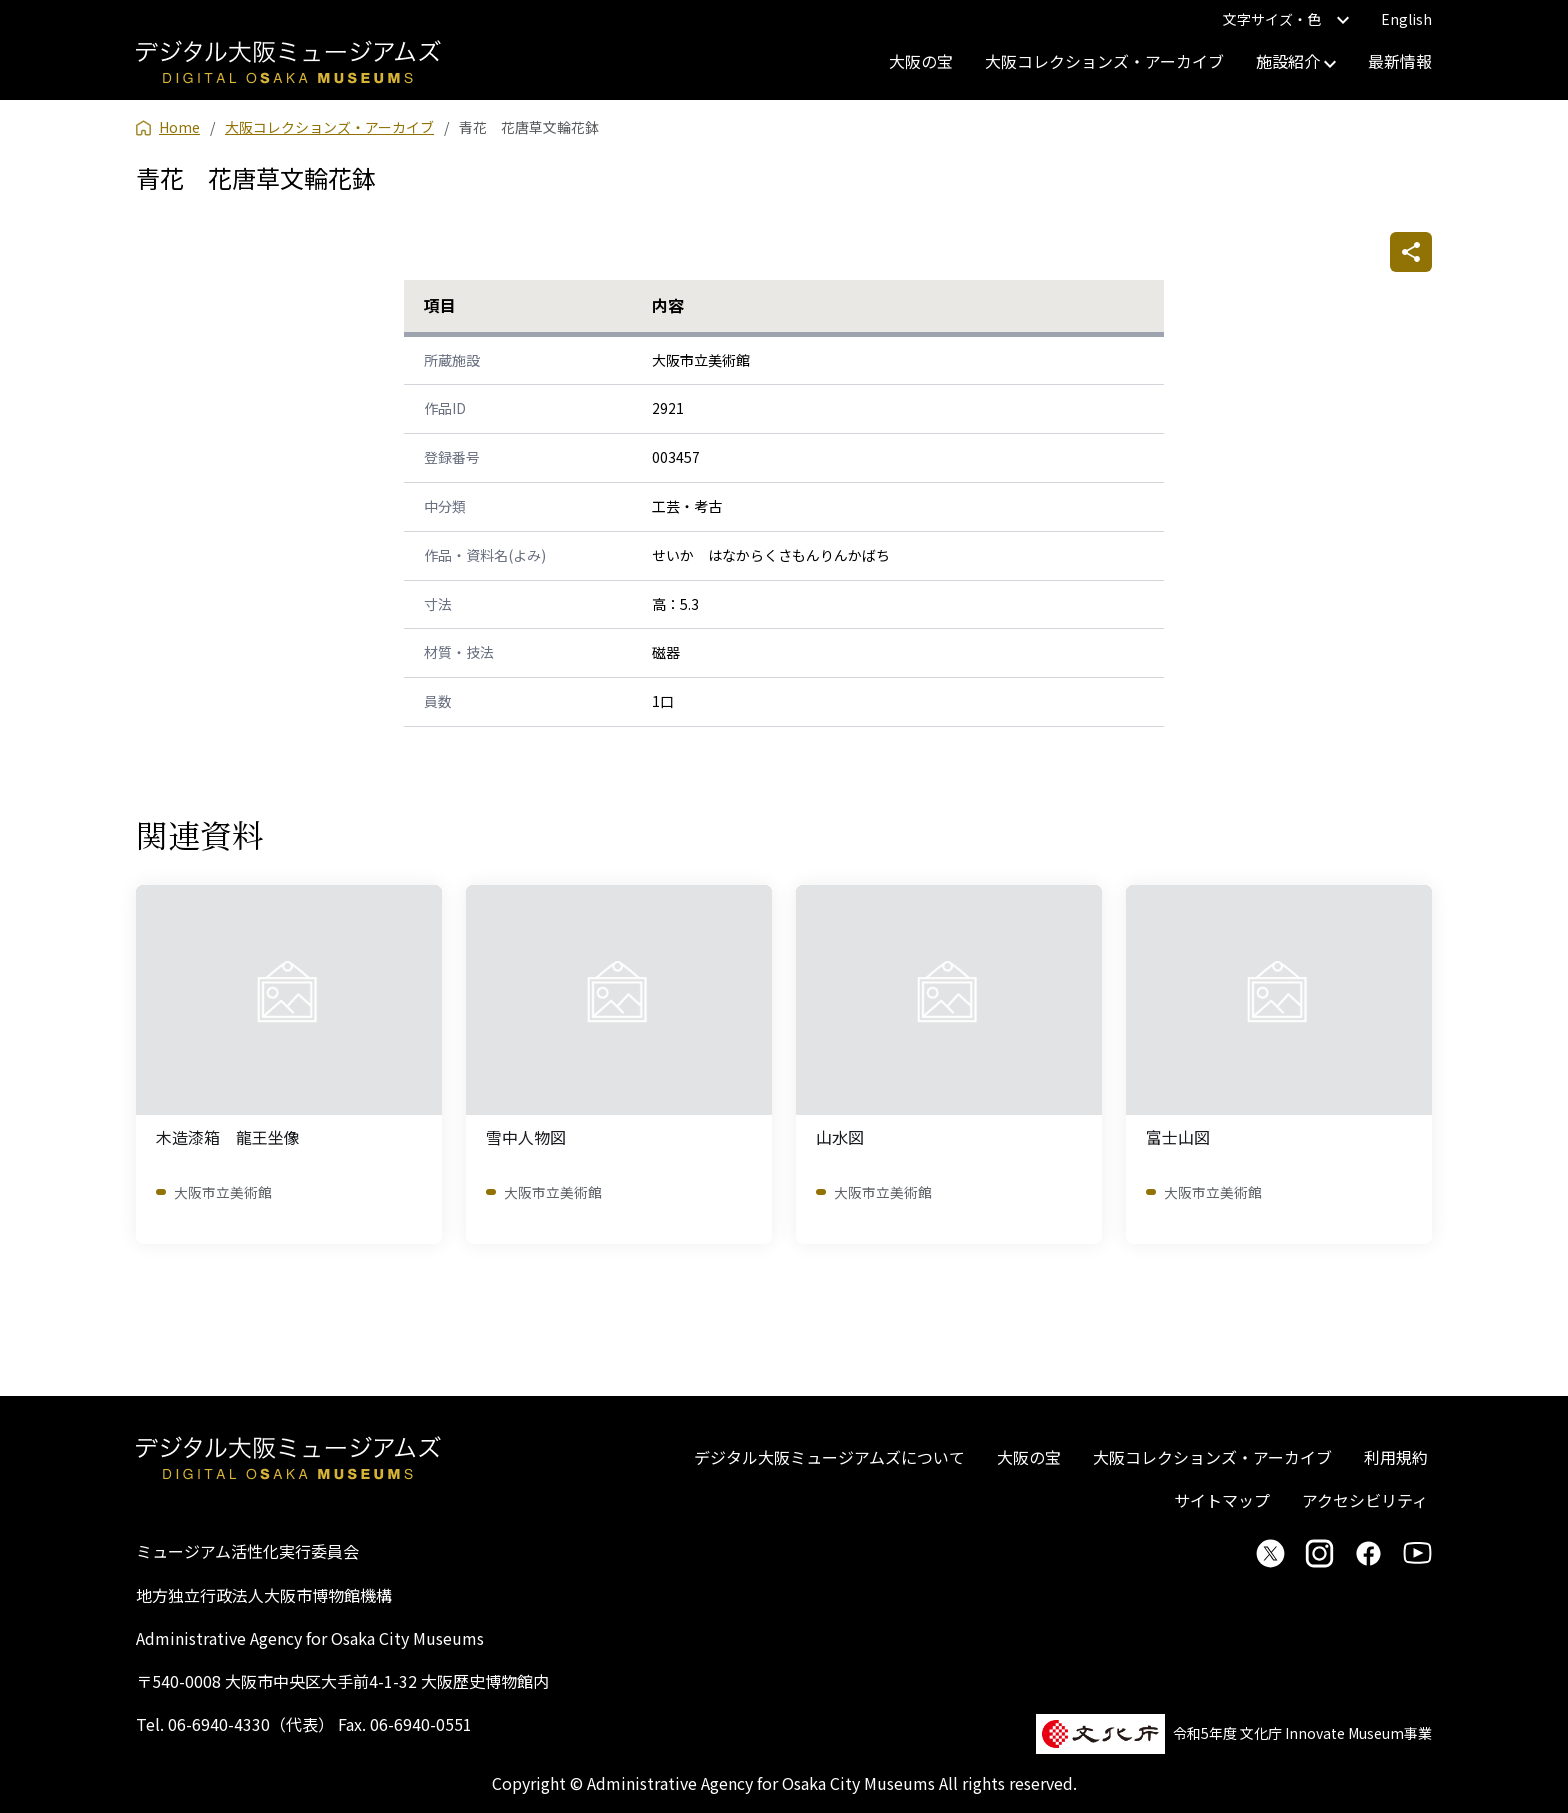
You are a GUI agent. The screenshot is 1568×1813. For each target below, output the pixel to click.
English (1406, 19)
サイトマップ (1222, 1500)
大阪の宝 (921, 61)
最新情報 (1400, 61)
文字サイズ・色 (1286, 19)
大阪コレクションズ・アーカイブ (1104, 61)
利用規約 (1396, 1457)
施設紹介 (1296, 61)
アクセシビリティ (1365, 1500)
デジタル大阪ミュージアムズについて (829, 1457)
